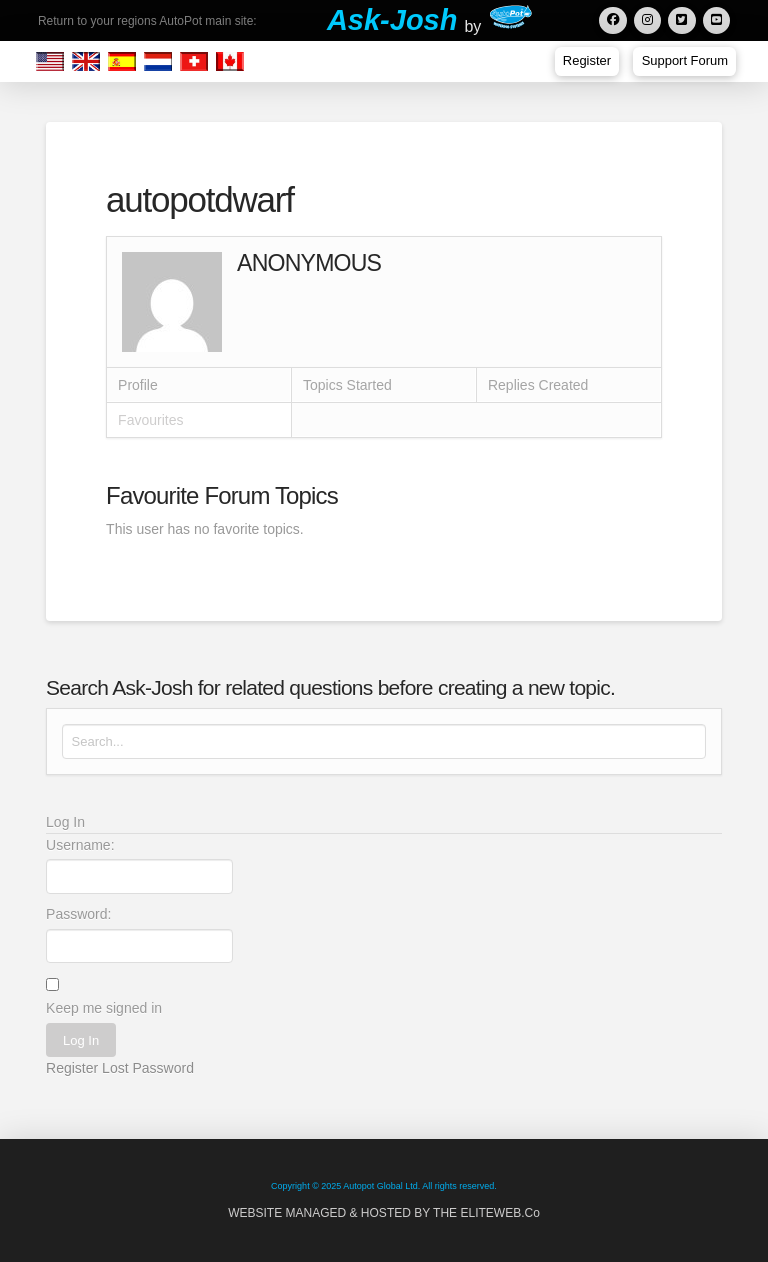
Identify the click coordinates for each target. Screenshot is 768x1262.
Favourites (150, 420)
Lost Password (148, 1068)
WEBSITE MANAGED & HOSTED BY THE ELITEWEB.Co (384, 1213)
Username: (80, 845)
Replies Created (538, 385)
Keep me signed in (104, 1008)
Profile (138, 385)
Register (72, 1068)
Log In (81, 1040)
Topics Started (347, 385)
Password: (78, 914)
